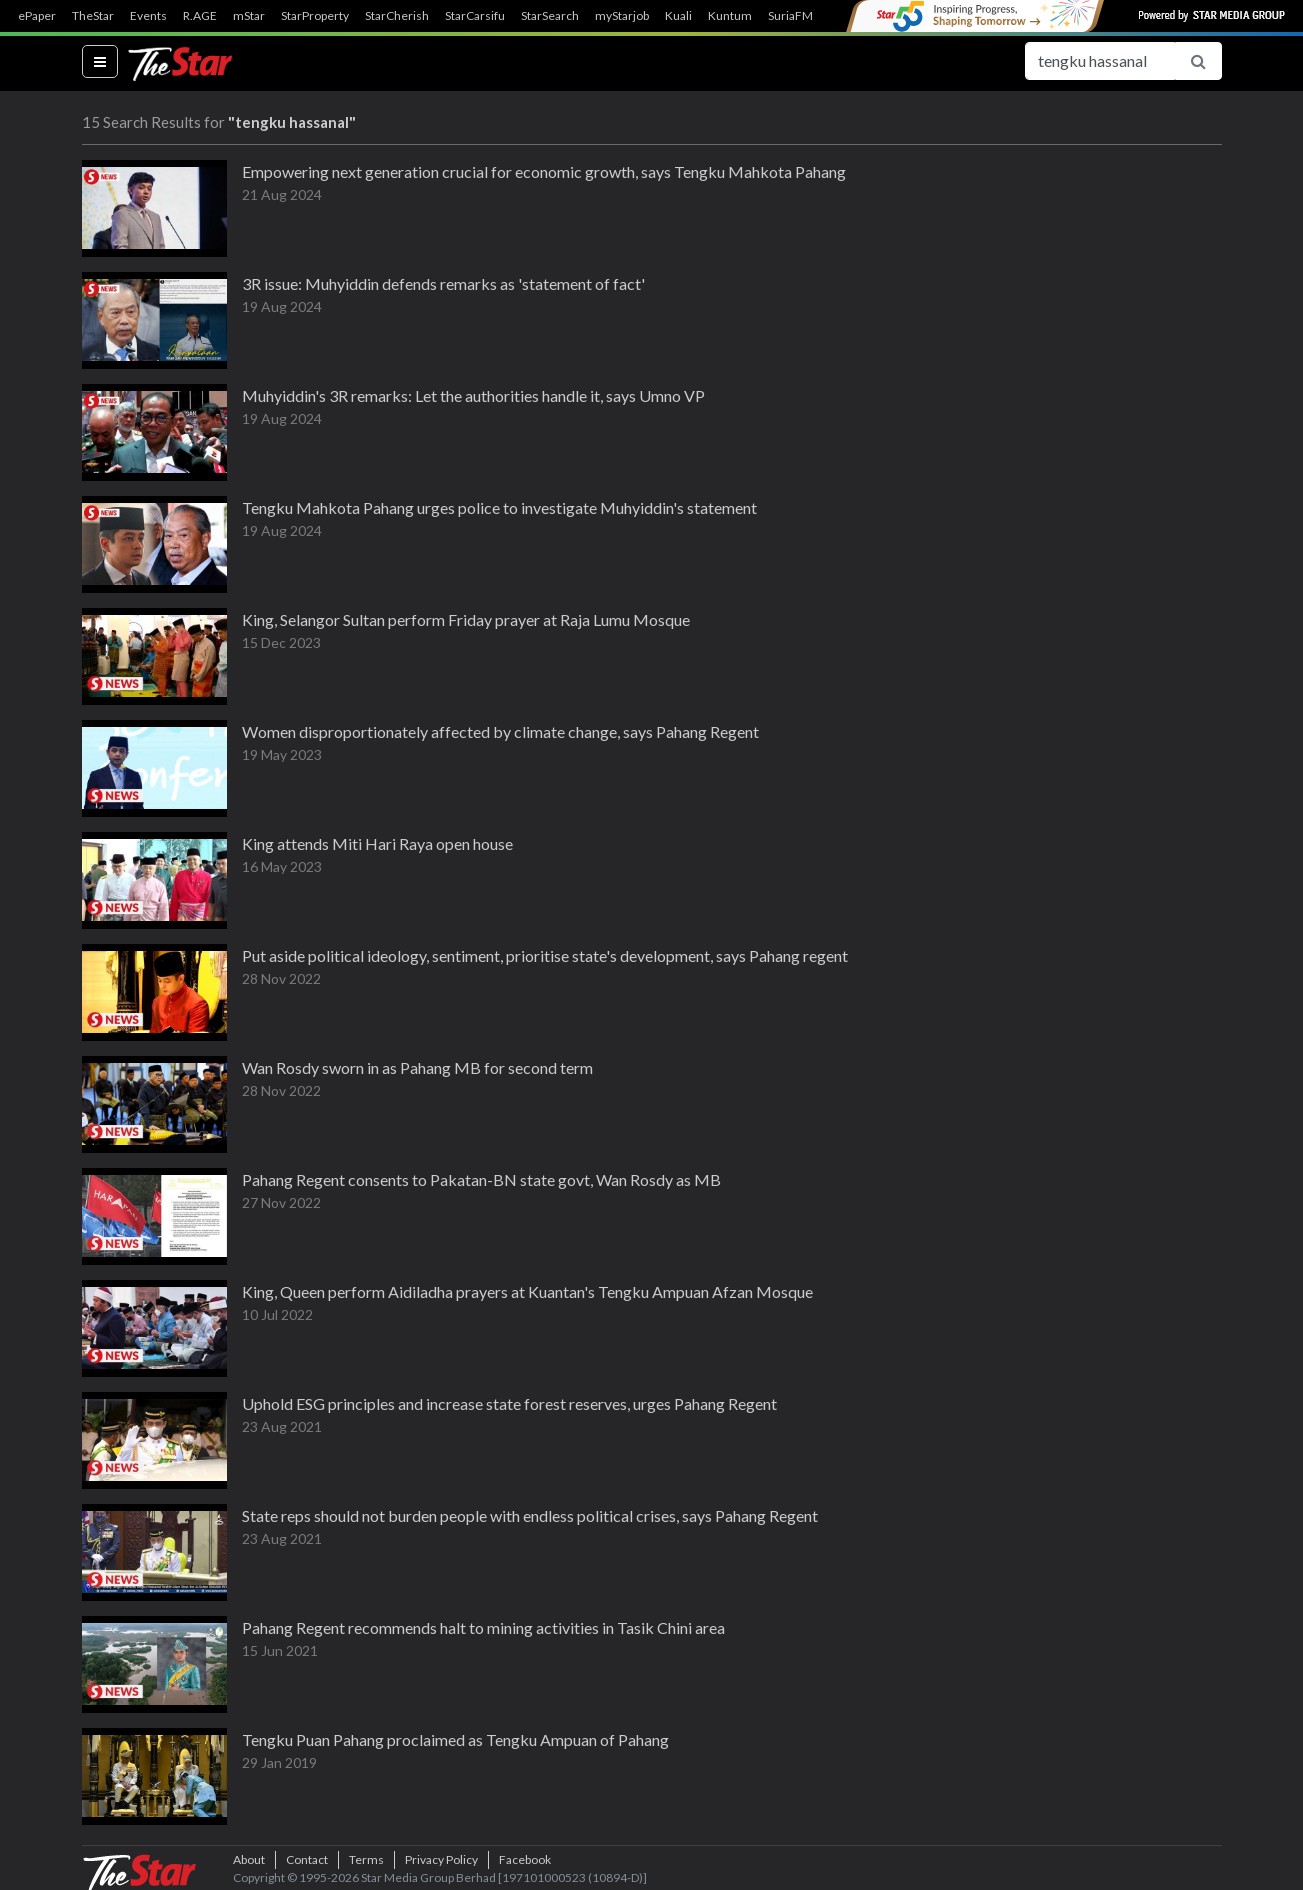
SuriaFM (790, 16)
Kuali (678, 16)
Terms (366, 1859)
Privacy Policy (441, 1859)
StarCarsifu (475, 16)
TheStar (93, 16)
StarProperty (315, 16)
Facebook (525, 1859)
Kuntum (730, 16)
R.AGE (200, 16)
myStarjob (622, 16)
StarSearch (550, 16)
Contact (307, 1859)
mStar (249, 16)
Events (148, 16)
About (249, 1859)
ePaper (37, 16)
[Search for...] (1100, 61)
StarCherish (397, 16)
